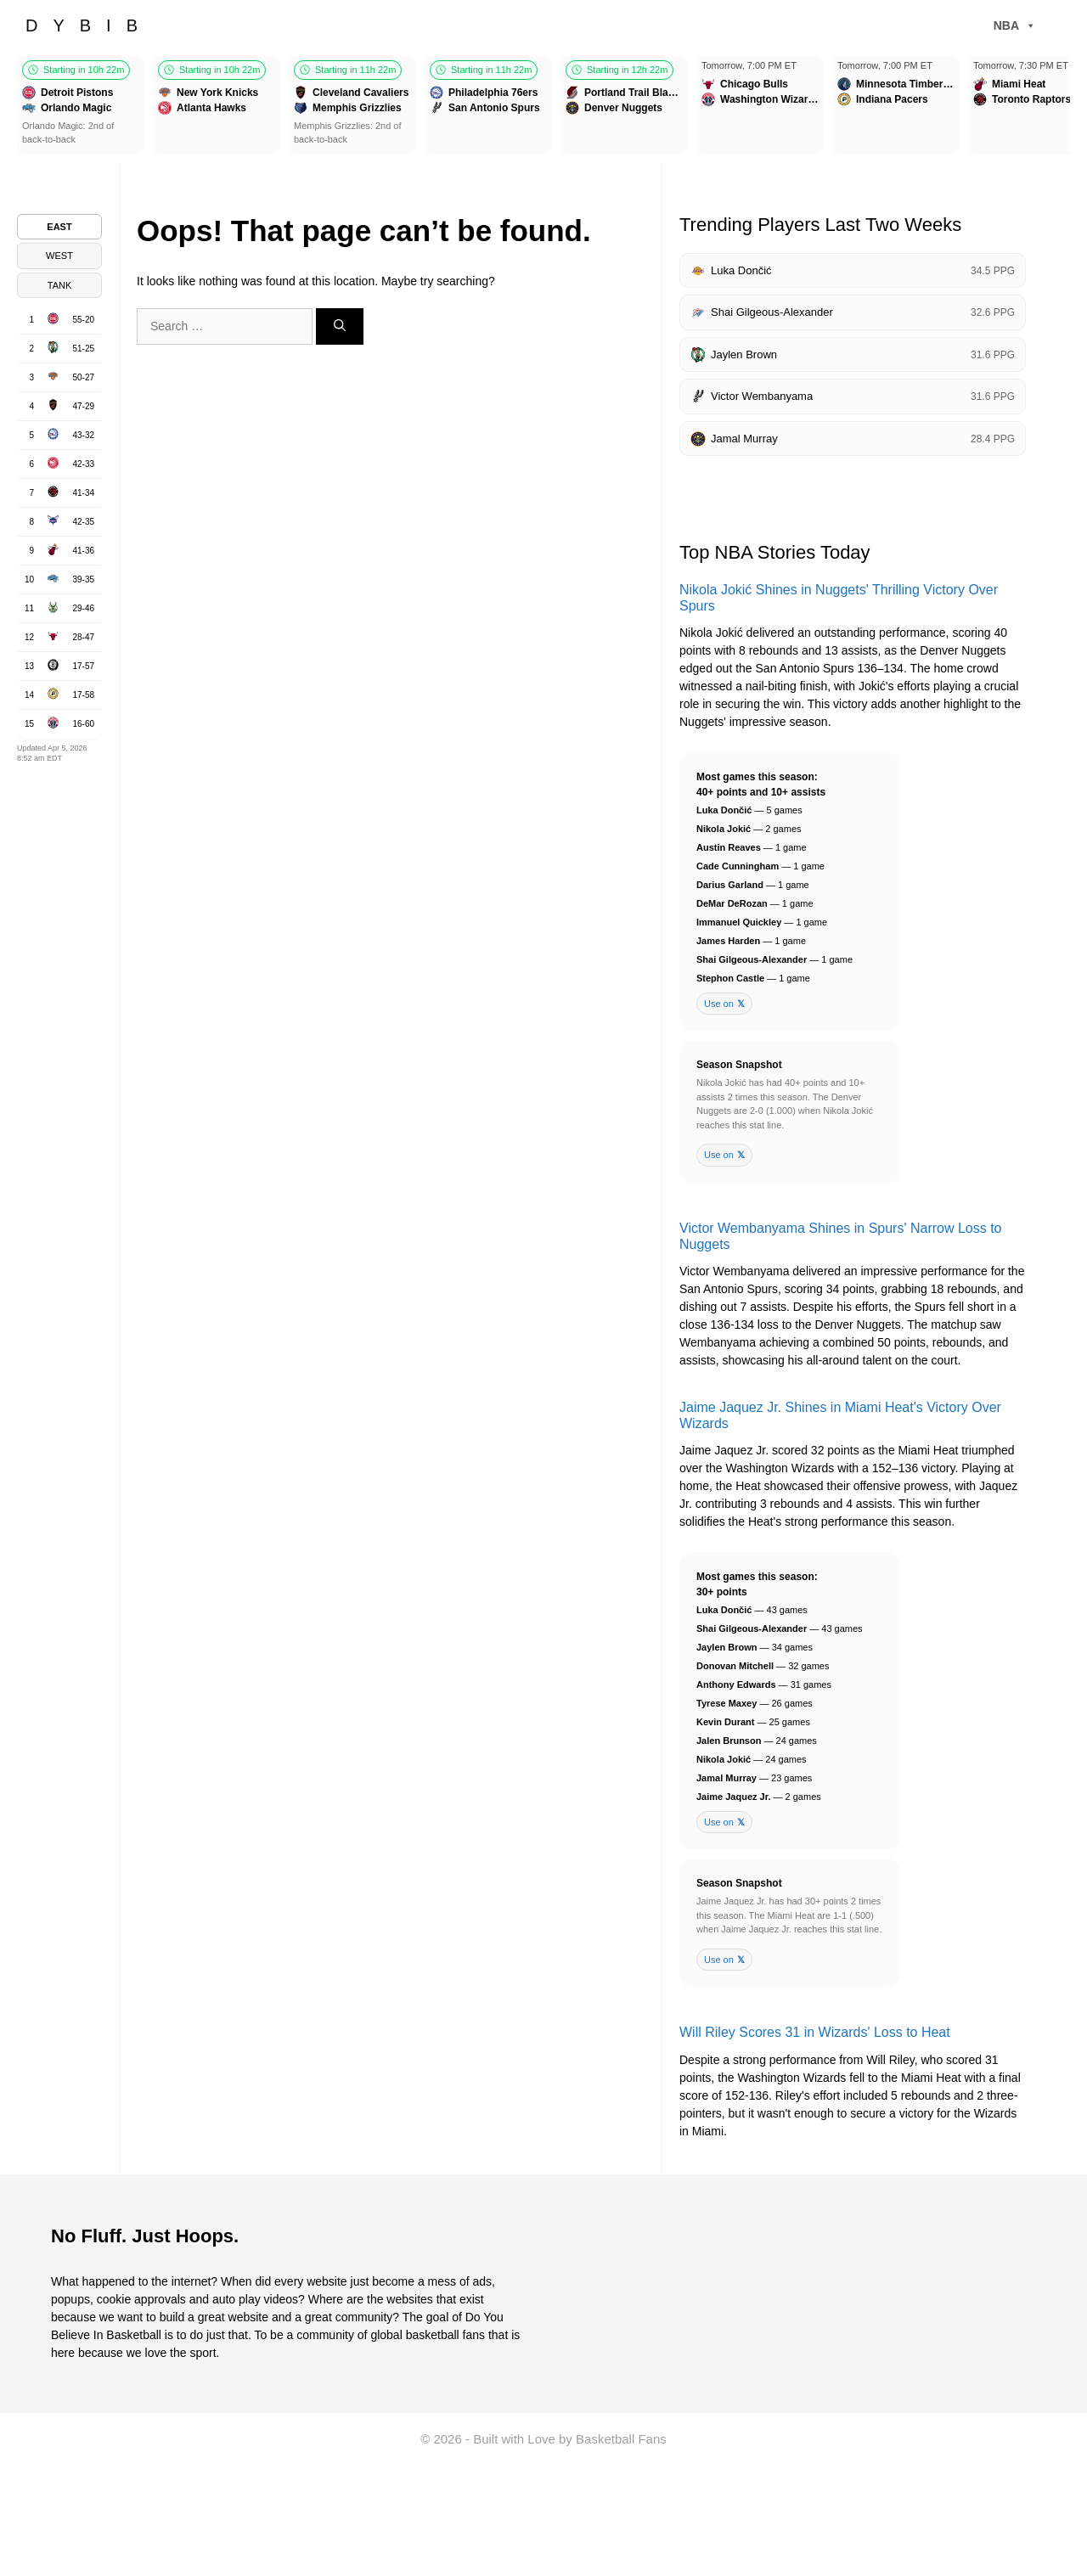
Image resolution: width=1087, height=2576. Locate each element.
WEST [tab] (59, 255)
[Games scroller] (543, 106)
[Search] (339, 326)
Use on (724, 1004)
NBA (1015, 25)
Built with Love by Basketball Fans (570, 2439)
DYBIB (89, 25)
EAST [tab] (59, 227)
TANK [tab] (60, 285)
